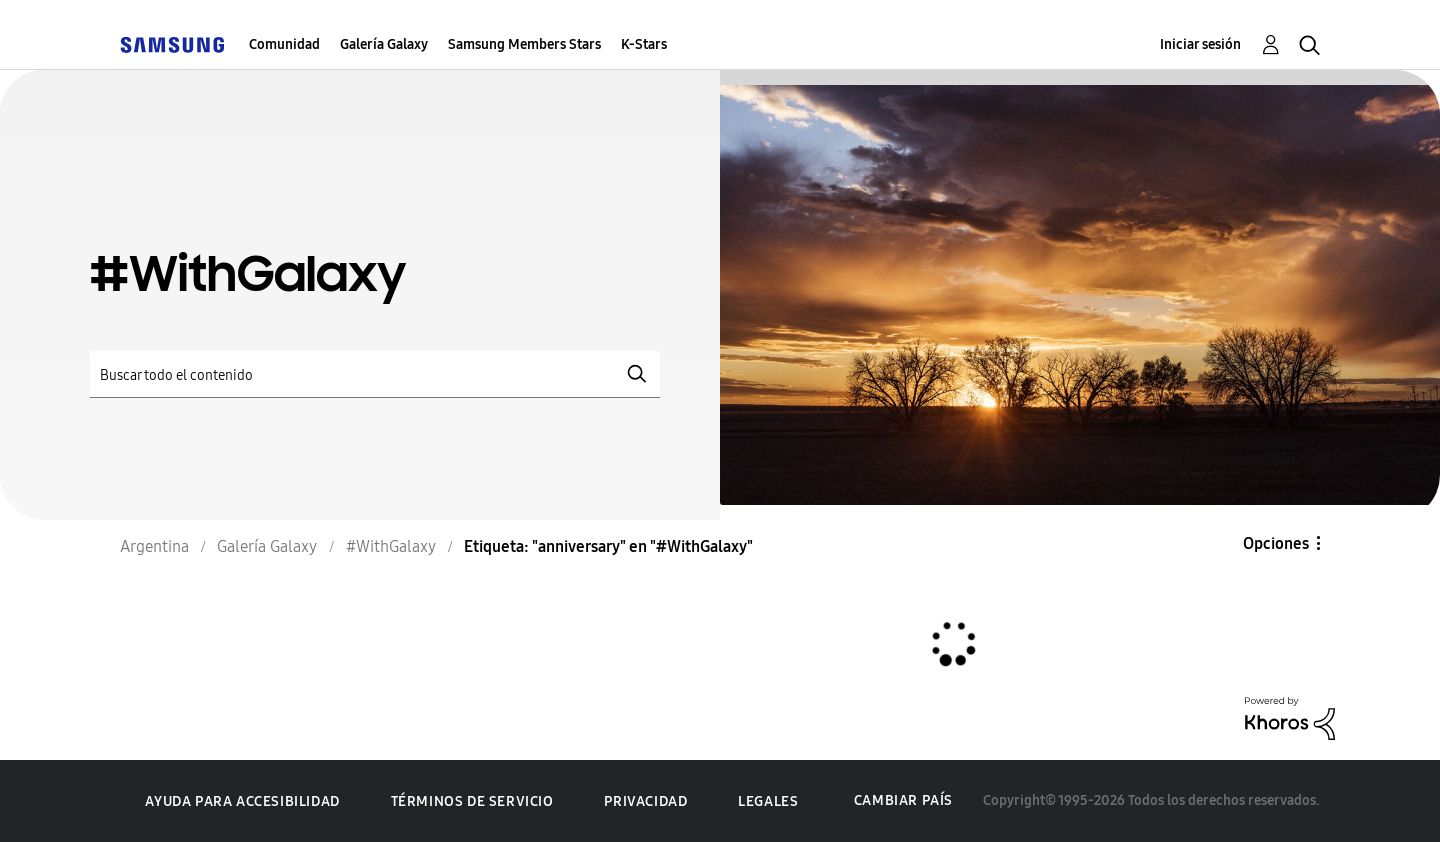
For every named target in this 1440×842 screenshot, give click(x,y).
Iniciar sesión (1200, 44)
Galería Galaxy (384, 44)
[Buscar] (375, 374)
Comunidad (284, 44)
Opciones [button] (1276, 543)
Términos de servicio (472, 801)
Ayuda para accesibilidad (242, 801)
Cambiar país (903, 800)
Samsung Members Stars (524, 44)
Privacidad (645, 801)
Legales (768, 801)
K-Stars (644, 44)
